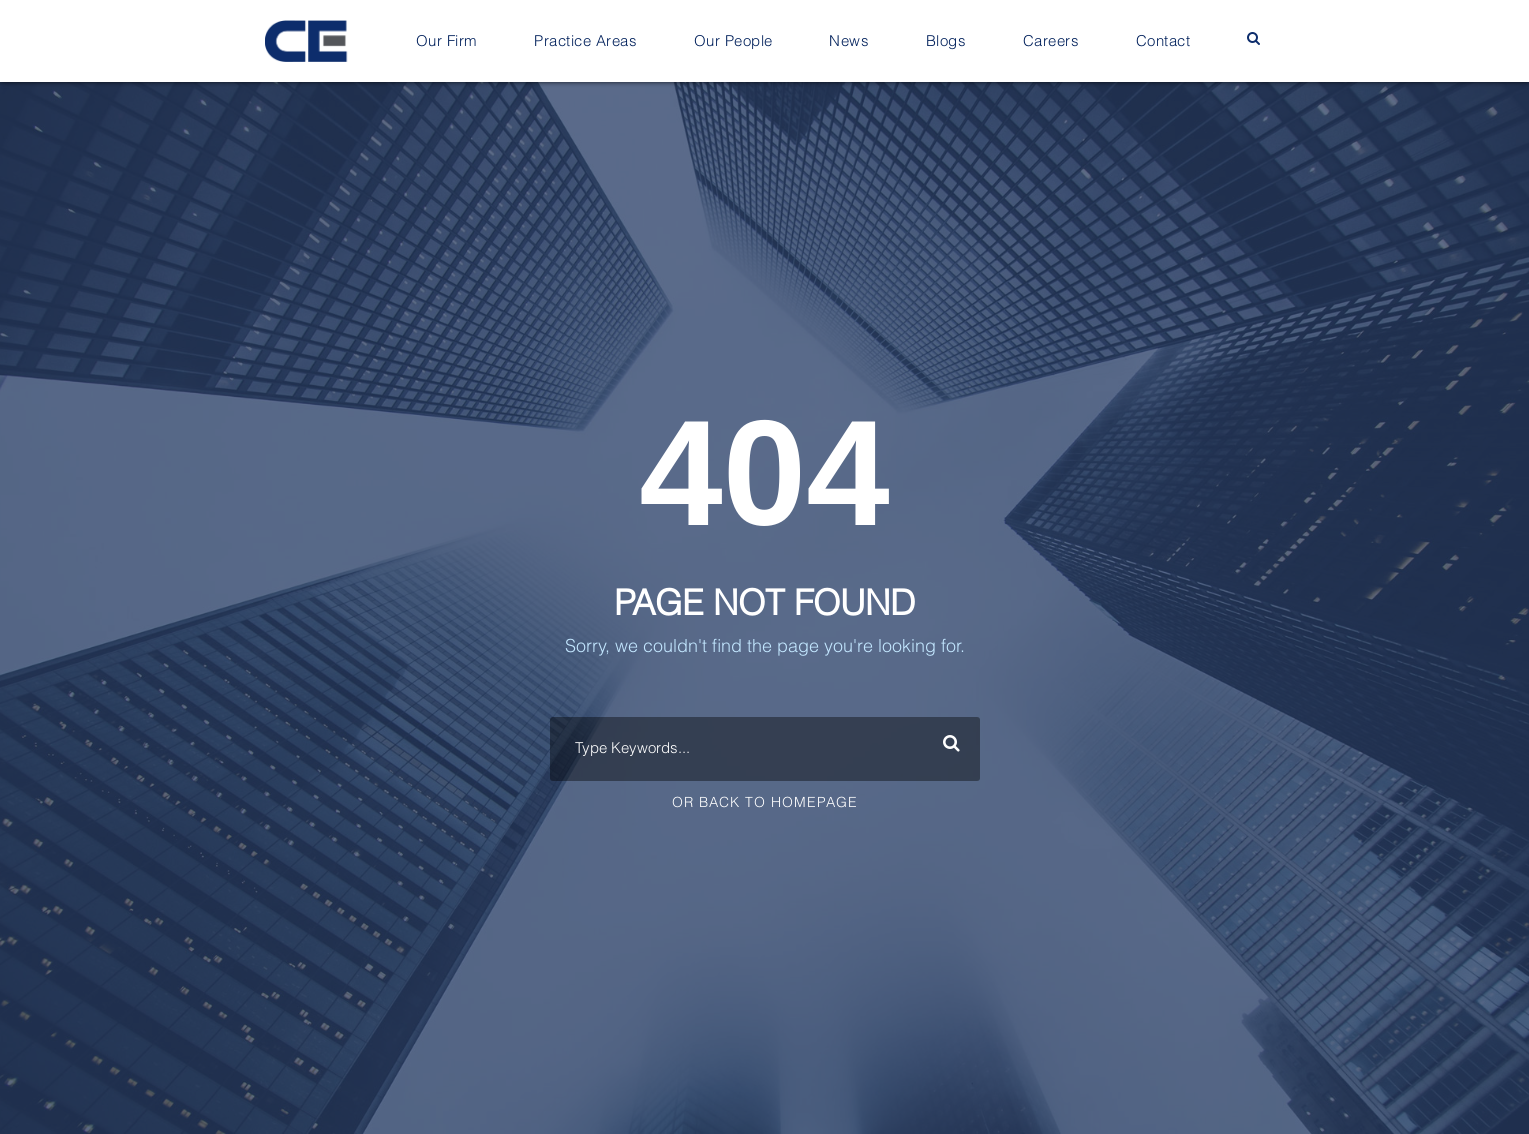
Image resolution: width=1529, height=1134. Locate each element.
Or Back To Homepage (765, 803)
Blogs (946, 41)
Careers (1051, 41)
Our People (733, 41)
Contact (1163, 41)
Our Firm (447, 41)
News (849, 41)
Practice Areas (585, 41)
